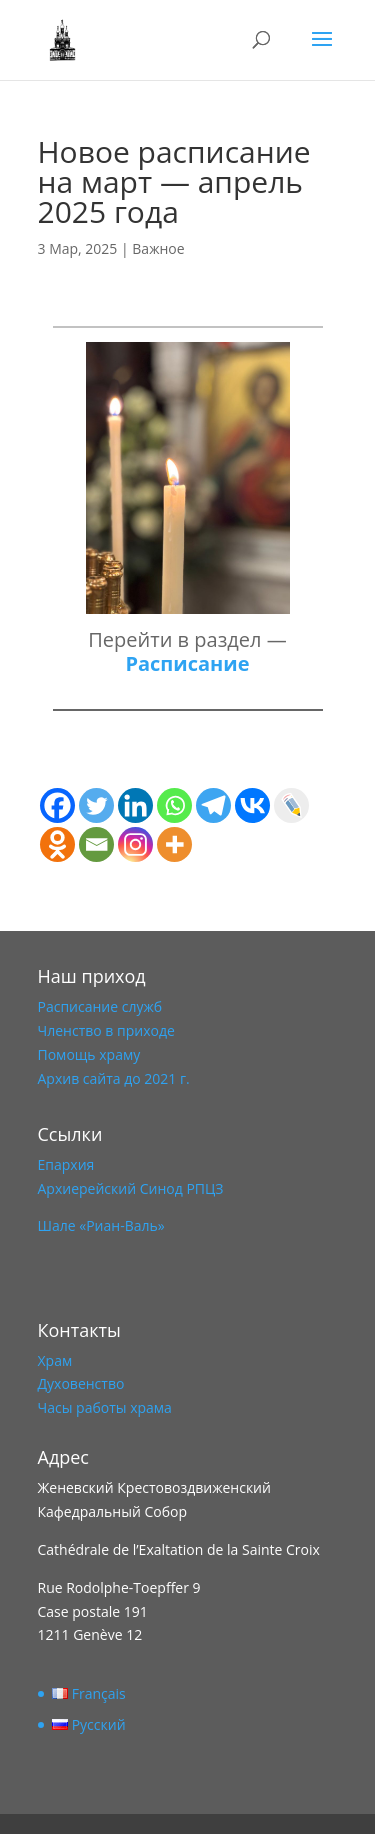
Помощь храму (89, 1054)
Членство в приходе (106, 1030)
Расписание (187, 663)
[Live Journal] (291, 805)
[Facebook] (57, 805)
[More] (174, 844)
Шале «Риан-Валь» (101, 1225)
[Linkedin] (135, 805)
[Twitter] (96, 805)
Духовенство (81, 1383)
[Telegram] (213, 805)
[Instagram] (135, 844)
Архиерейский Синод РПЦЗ (131, 1188)
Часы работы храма (105, 1407)
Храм (55, 1360)
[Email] (96, 844)
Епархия (66, 1164)
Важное (158, 248)
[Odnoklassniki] (57, 844)
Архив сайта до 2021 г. (114, 1078)
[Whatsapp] (174, 805)
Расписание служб (100, 1006)
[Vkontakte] (252, 805)
